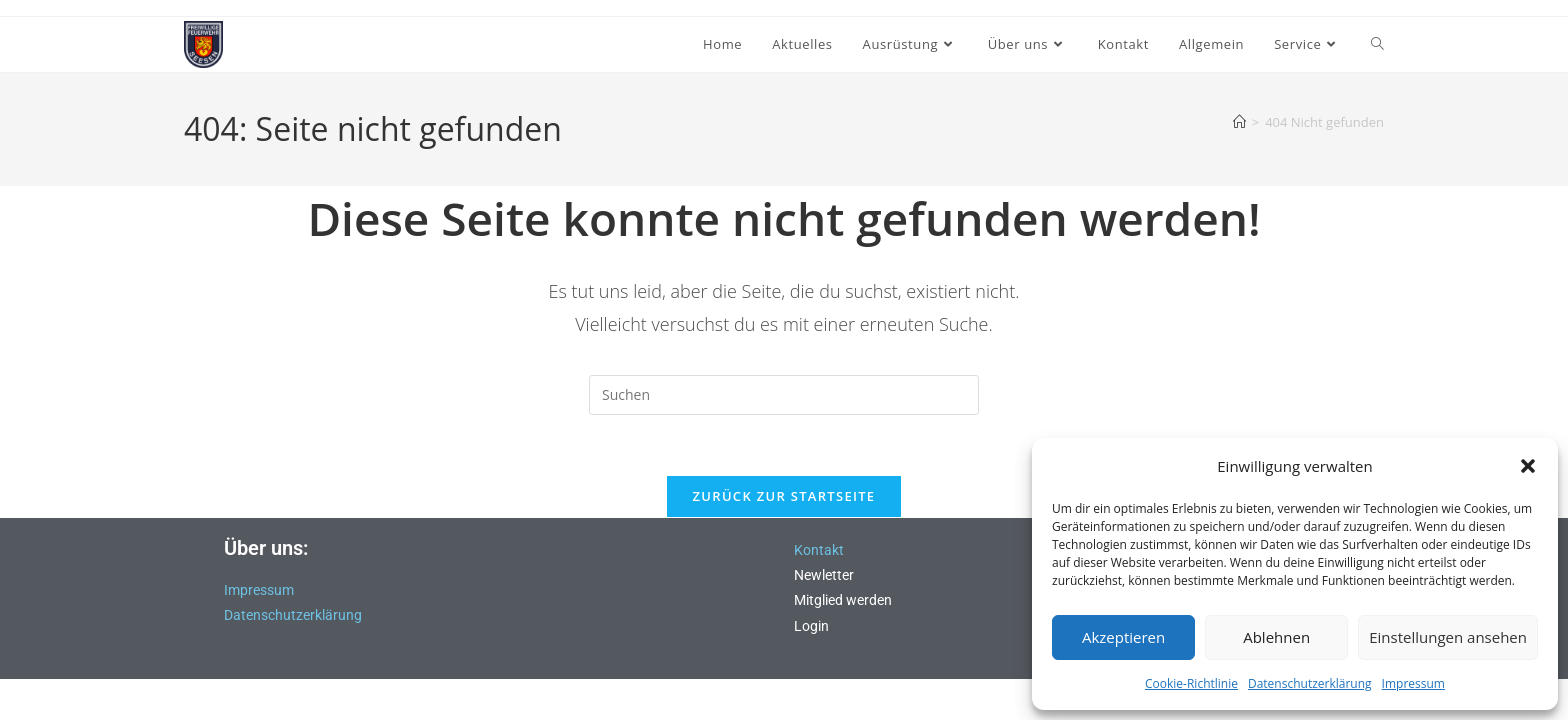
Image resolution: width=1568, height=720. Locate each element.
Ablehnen (1276, 637)
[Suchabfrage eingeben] (784, 395)
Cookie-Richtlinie (1191, 683)
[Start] (1239, 122)
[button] (1528, 466)
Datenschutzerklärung (1310, 683)
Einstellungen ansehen (1448, 637)
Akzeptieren (1123, 637)
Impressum (1413, 683)
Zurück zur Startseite (784, 496)
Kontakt (819, 550)
